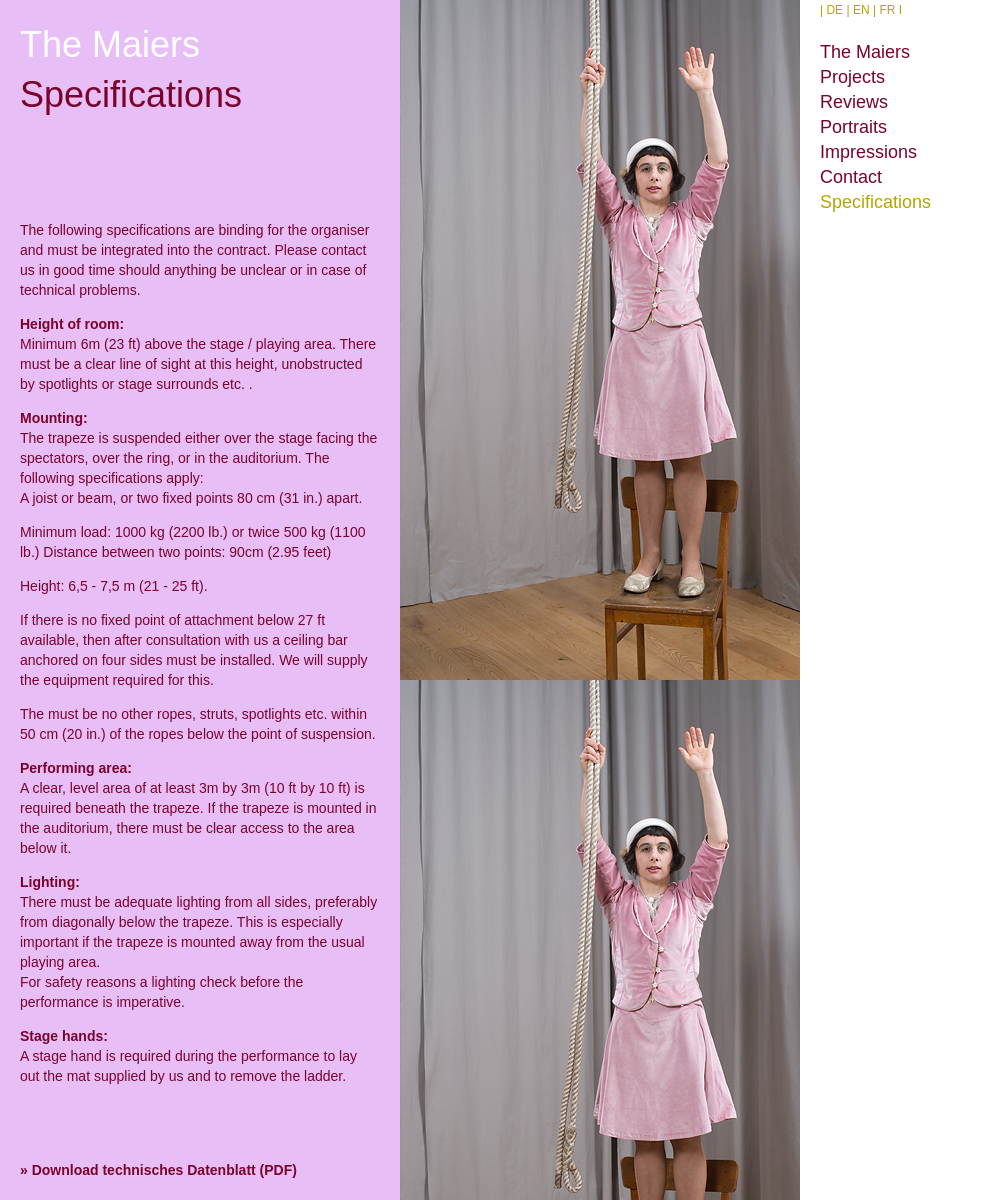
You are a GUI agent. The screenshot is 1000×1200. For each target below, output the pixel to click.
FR (887, 10)
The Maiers (865, 52)
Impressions (868, 152)
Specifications (875, 202)
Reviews (854, 102)
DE (834, 10)
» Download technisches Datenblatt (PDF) (158, 1170)
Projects (852, 77)
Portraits (853, 127)
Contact (851, 177)
